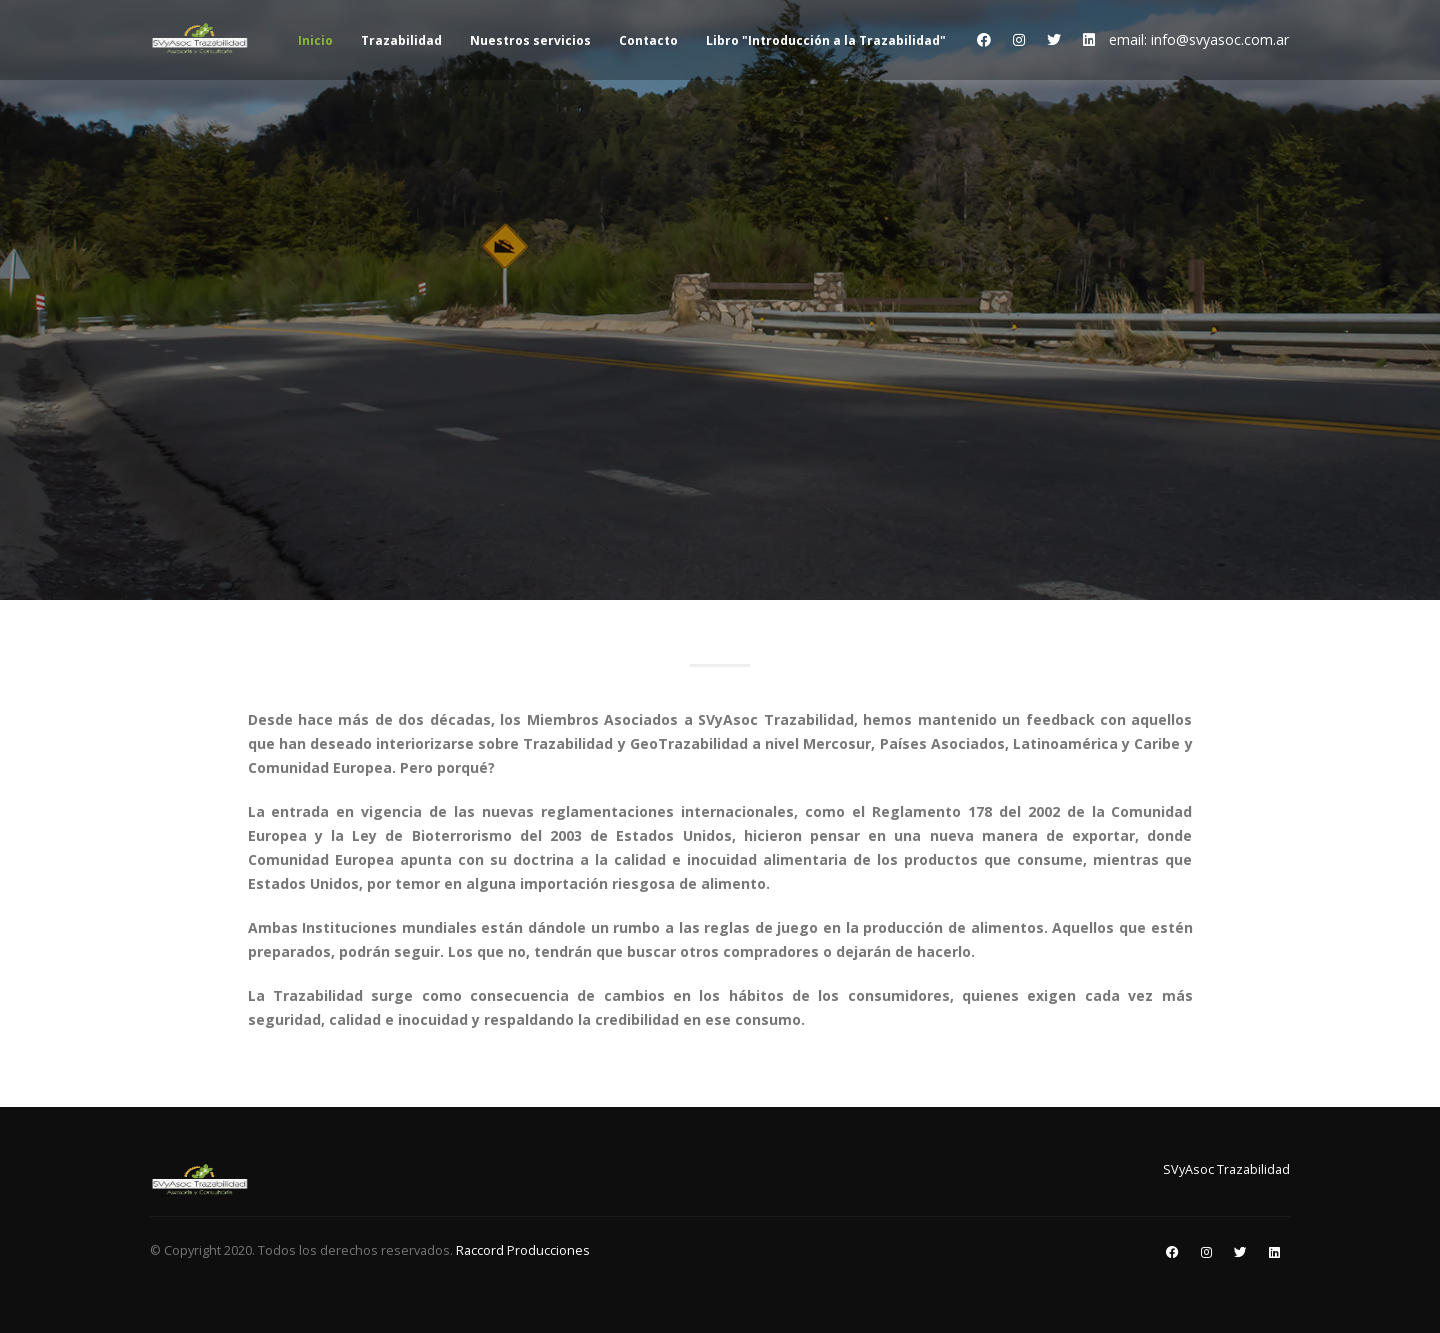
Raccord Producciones (523, 1250)
